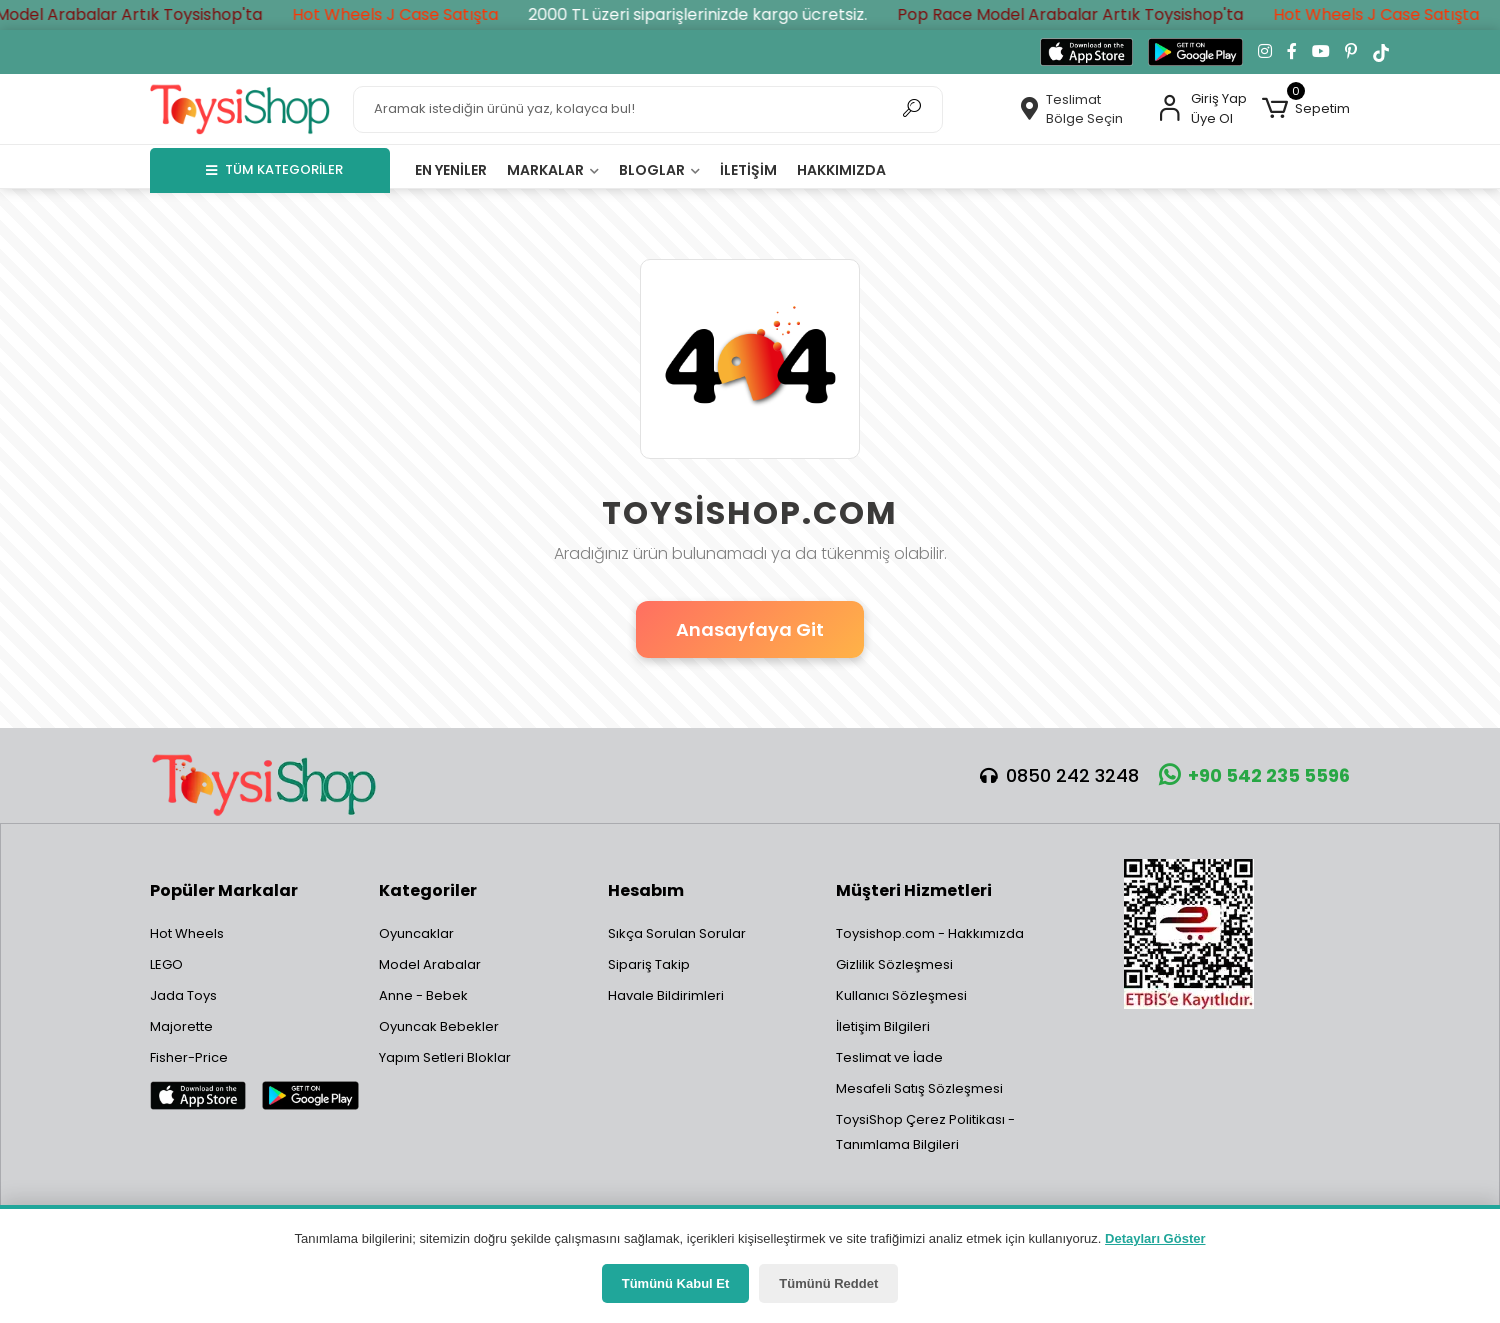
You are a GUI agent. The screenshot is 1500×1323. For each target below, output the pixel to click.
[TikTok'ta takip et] (1381, 52)
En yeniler (451, 170)
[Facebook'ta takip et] (1292, 52)
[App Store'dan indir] (1086, 52)
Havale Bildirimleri (666, 995)
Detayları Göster (1155, 1238)
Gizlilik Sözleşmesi (894, 964)
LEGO (166, 964)
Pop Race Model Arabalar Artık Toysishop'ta (1088, 14)
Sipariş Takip (649, 964)
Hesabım (646, 890)
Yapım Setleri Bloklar (445, 1057)
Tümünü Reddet (828, 1283)
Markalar (553, 170)
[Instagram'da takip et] (1265, 52)
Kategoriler (428, 890)
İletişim (748, 170)
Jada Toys (183, 995)
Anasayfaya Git (750, 629)
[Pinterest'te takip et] (1351, 52)
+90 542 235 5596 (1254, 775)
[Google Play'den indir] (1195, 52)
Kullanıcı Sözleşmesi (901, 995)
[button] (1306, 109)
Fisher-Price (189, 1057)
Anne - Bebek (423, 995)
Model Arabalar (430, 964)
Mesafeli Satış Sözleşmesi (919, 1088)
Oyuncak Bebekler (439, 1026)
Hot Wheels (187, 933)
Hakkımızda (841, 170)
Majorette (181, 1026)
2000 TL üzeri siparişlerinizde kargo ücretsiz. (715, 14)
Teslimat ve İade (889, 1057)
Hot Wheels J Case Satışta (413, 14)
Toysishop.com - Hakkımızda (930, 933)
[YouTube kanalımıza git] (1321, 52)
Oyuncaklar (416, 933)
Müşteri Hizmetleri (914, 890)
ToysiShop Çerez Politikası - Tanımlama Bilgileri (925, 1132)
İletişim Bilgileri (883, 1026)
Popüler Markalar (224, 890)
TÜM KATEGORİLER (274, 169)
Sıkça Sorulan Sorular (677, 933)
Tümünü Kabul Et (676, 1283)
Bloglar (659, 170)
